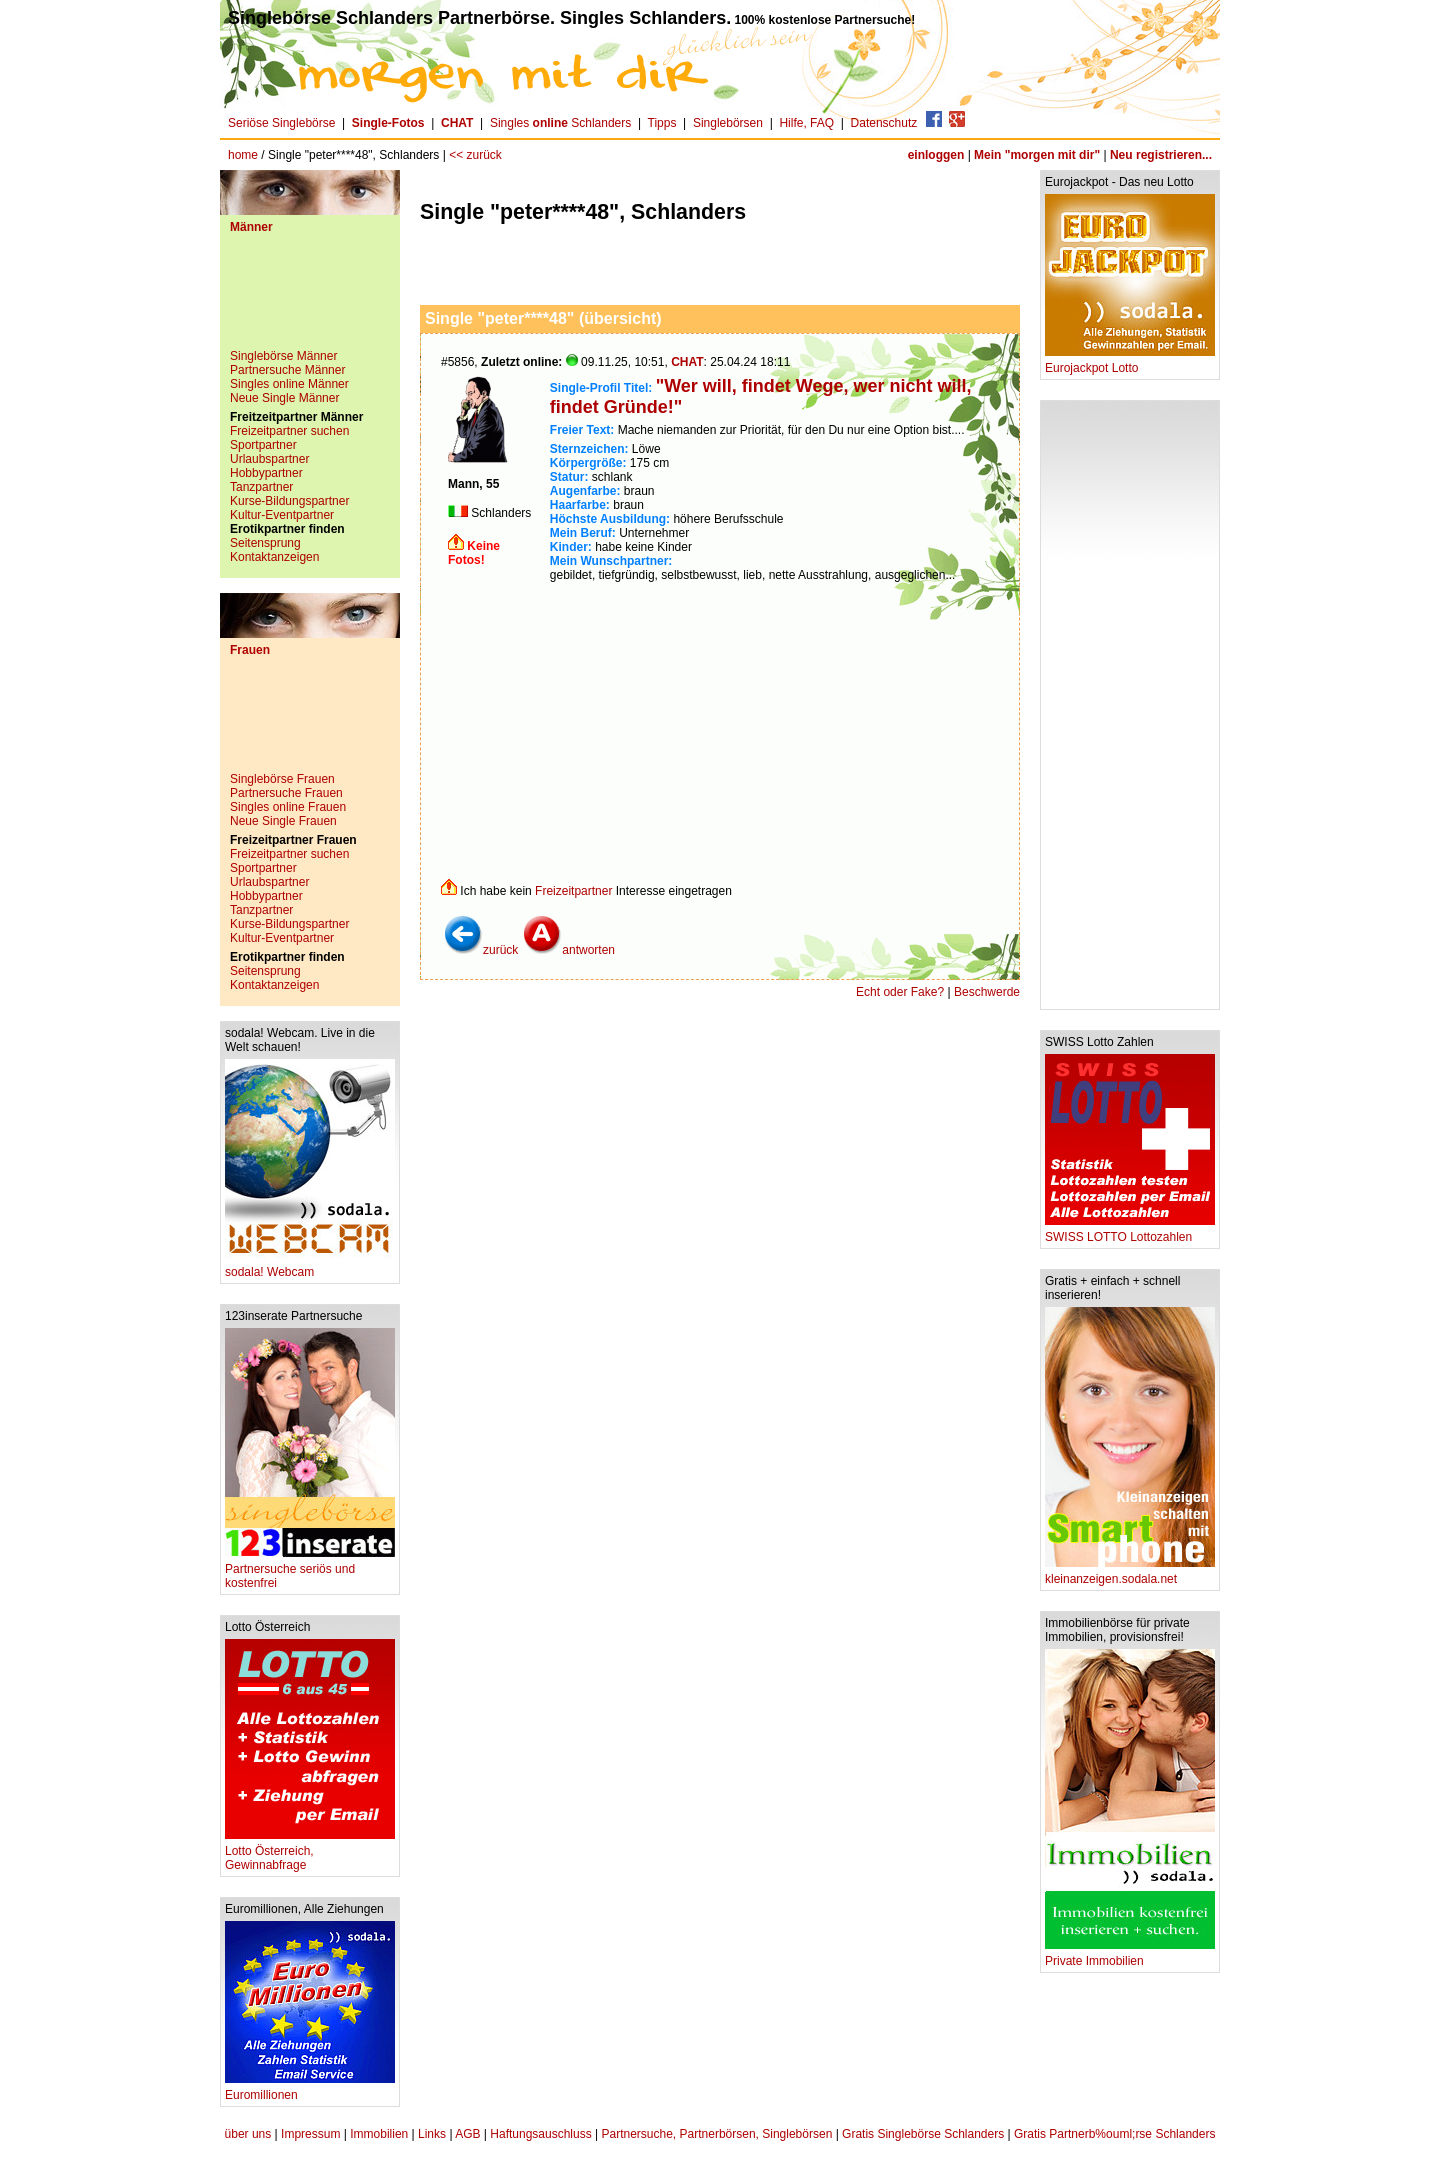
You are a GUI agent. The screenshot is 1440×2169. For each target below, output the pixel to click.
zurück (480, 950)
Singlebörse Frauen (282, 779)
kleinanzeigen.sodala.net (1130, 1573)
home (243, 155)
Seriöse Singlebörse (281, 123)
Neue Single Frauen (283, 821)
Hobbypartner (266, 473)
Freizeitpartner (573, 891)
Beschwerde (987, 992)
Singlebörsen (728, 123)
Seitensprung (265, 543)
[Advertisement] (310, 299)
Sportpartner (263, 445)
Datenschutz (884, 123)
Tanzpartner (261, 487)
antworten (568, 950)
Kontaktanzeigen (274, 557)
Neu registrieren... (1161, 155)
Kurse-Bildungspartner (289, 501)
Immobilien (379, 2134)
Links (432, 2134)
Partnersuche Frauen (286, 793)
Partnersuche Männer (287, 370)
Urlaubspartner (269, 459)
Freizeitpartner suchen (289, 431)
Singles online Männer (289, 384)
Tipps (662, 123)
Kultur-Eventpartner (282, 515)
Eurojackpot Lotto (1130, 362)
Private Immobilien (1130, 1955)
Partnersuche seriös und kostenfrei (310, 1570)
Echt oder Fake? (900, 992)
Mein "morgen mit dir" (1037, 155)
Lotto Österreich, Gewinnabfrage (310, 1852)
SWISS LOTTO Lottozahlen (1130, 1231)
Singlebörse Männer (283, 356)
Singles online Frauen (288, 807)
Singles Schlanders (560, 123)
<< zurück (475, 155)
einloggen (936, 155)
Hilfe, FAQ (806, 123)
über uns (248, 2134)
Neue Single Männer (284, 398)
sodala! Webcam (310, 1266)
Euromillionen (310, 2089)
